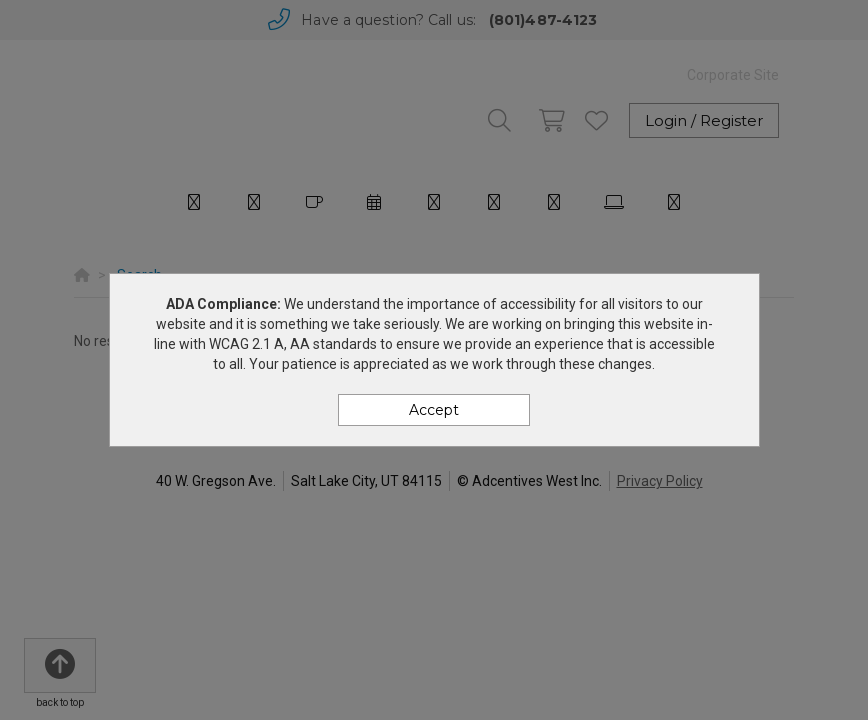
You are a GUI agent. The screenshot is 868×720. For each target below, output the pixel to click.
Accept (434, 410)
